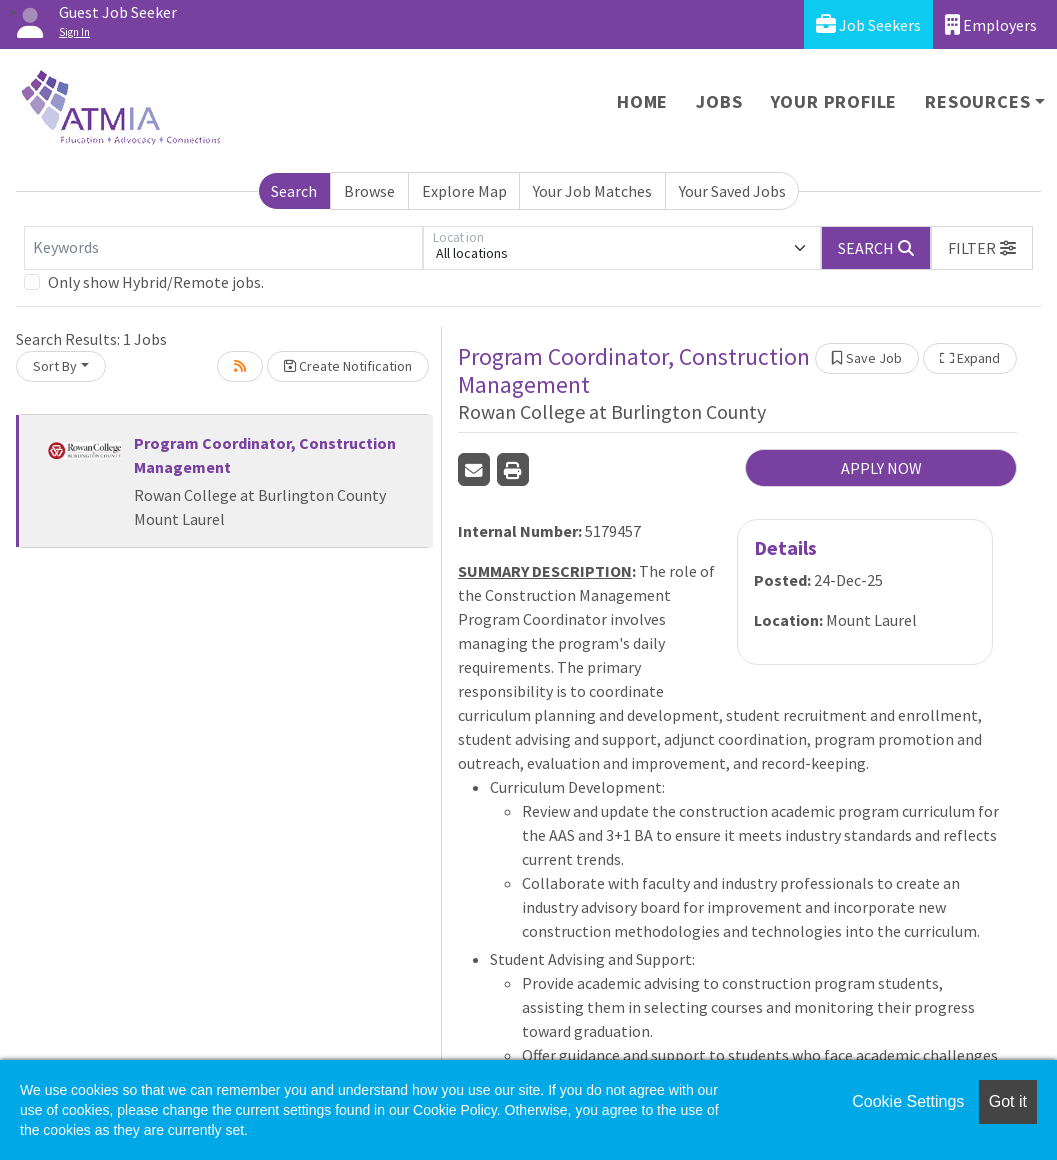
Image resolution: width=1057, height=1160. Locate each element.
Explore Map (464, 191)
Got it (1008, 1101)
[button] (982, 248)
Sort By (55, 366)
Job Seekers (868, 24)
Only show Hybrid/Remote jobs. (156, 282)
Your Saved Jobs (732, 191)
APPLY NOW (881, 468)
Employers (991, 24)
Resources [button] (977, 101)
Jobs (719, 101)
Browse (369, 191)
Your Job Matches (592, 191)
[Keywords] (223, 248)
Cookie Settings (908, 1101)
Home (642, 101)
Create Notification (348, 366)
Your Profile (834, 101)
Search (294, 191)
